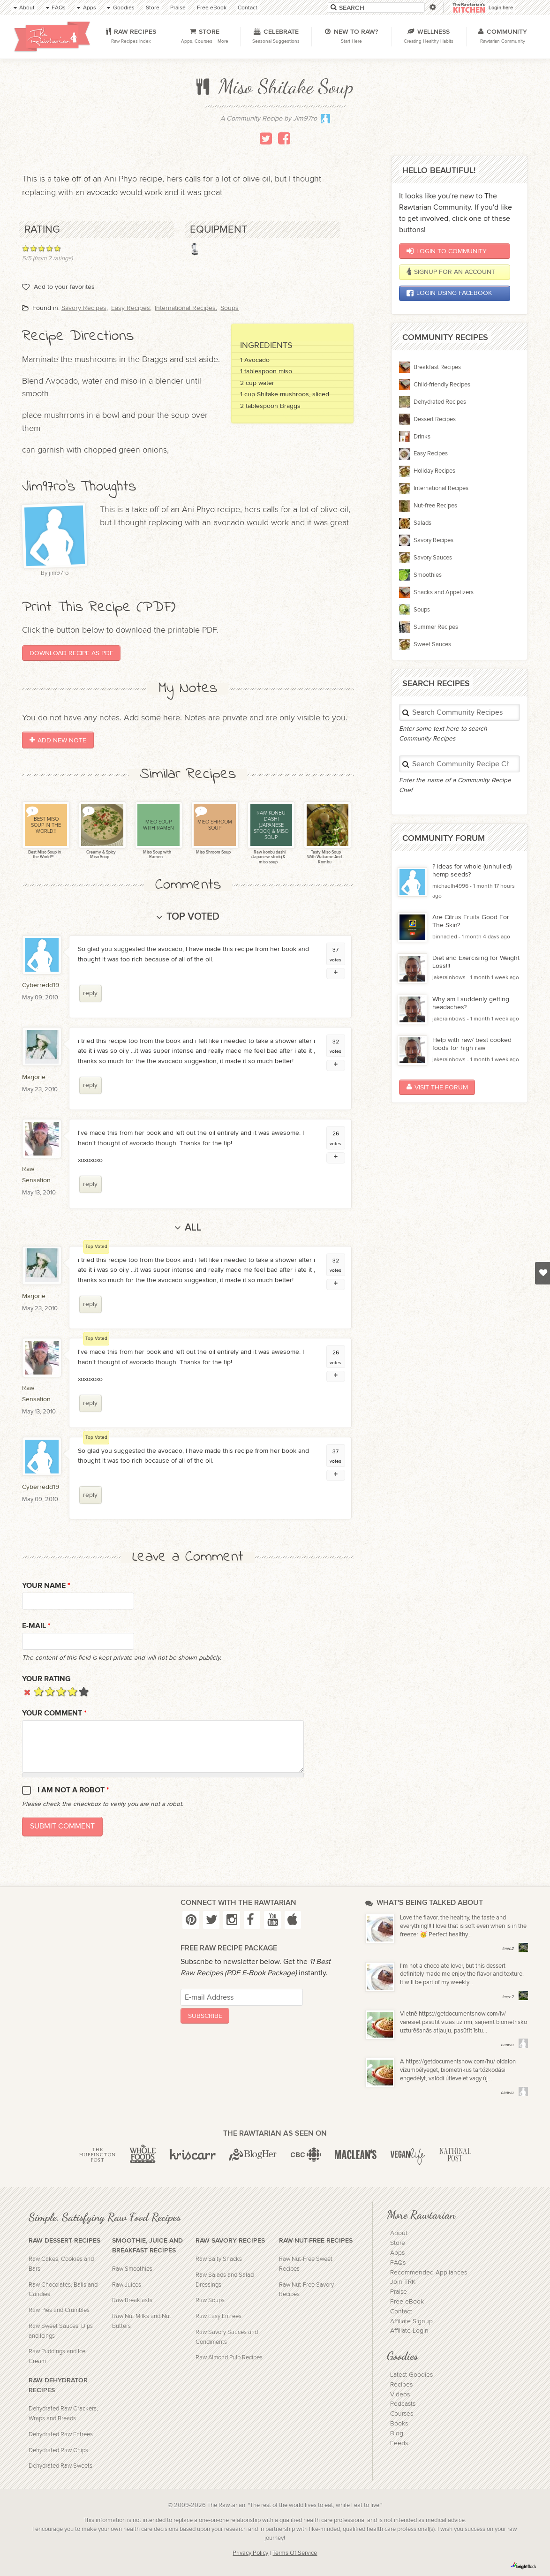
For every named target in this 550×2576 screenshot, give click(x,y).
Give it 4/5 (72, 1691)
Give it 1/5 (38, 1691)
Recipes (401, 2384)
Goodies (402, 2356)
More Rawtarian (421, 2214)
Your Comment (54, 1713)
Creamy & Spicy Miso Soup (100, 855)
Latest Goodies (411, 2375)
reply (90, 993)
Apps (397, 2253)
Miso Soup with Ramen (156, 855)
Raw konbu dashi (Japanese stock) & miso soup (268, 857)
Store (397, 2243)
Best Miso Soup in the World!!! (44, 855)
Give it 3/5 (61, 1691)
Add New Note (58, 740)
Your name (46, 1585)
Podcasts (402, 2404)
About (398, 2233)
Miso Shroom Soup (213, 852)
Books (399, 2423)
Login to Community (447, 251)
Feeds (399, 2443)
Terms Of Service (294, 2553)
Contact (401, 2311)
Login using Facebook (449, 293)
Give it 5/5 (83, 1691)
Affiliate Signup (411, 2321)
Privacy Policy (250, 2553)
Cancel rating (27, 1691)
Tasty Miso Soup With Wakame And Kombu (324, 857)
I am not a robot (73, 1790)
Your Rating (46, 1679)
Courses (401, 2413)
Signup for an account (451, 272)
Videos (400, 2394)
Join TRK (402, 2282)
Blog (396, 2433)
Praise (398, 2292)
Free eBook (407, 2301)
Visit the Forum (437, 1087)
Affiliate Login (409, 2330)
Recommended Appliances (428, 2272)
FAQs (398, 2262)
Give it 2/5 (50, 1691)
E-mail (36, 1626)
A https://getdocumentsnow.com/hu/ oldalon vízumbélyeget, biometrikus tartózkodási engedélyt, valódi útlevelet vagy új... (458, 2070)
